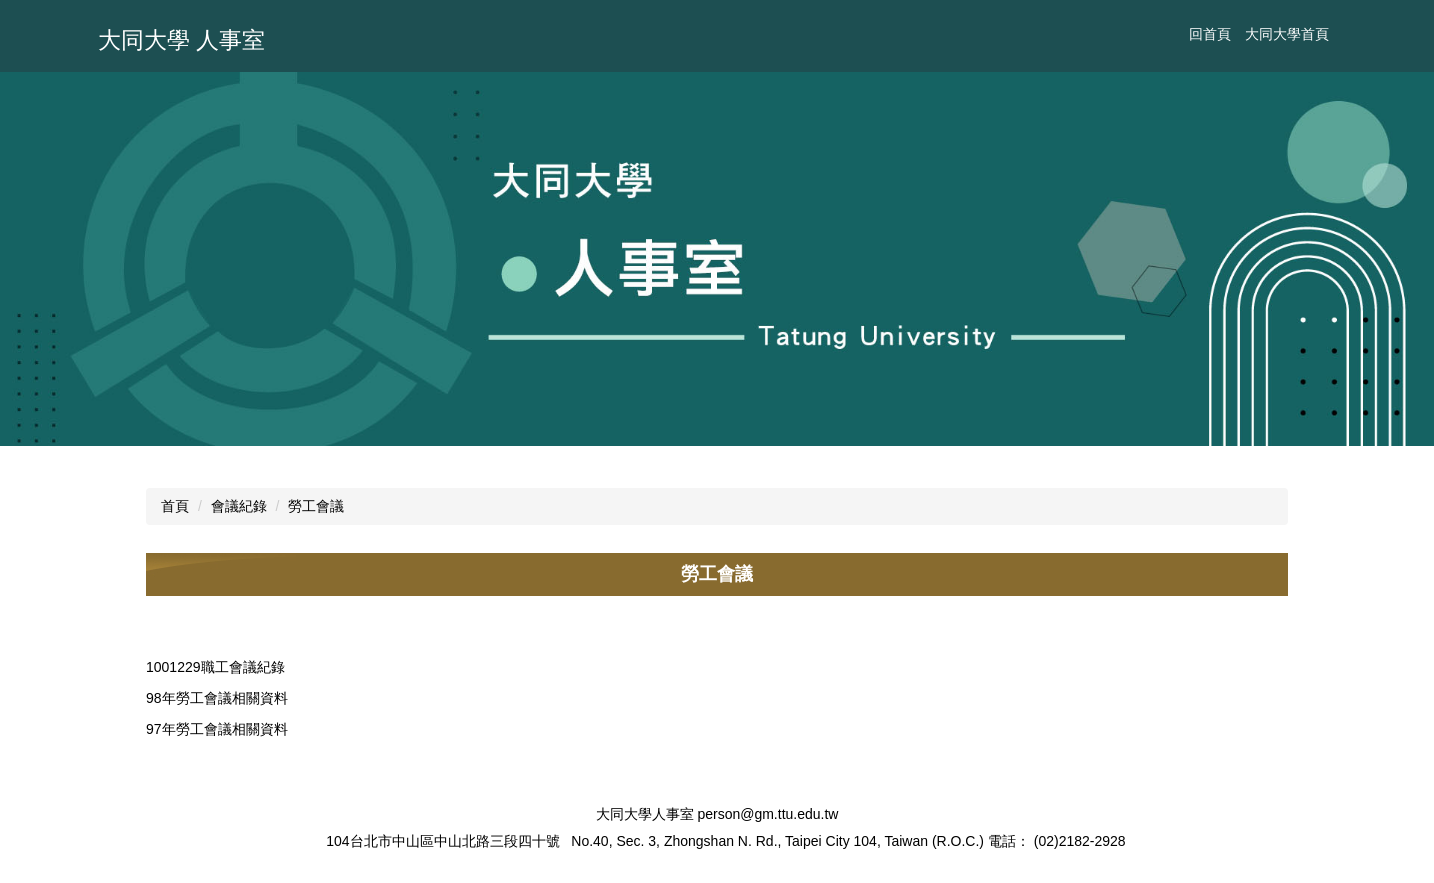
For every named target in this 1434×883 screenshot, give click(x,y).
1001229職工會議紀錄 (215, 667)
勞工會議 (316, 506)
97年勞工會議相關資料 (217, 729)
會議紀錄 (239, 506)
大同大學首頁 (1287, 34)
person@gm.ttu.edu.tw (767, 814)
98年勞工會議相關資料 (217, 698)
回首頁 (1210, 34)
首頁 (175, 506)
